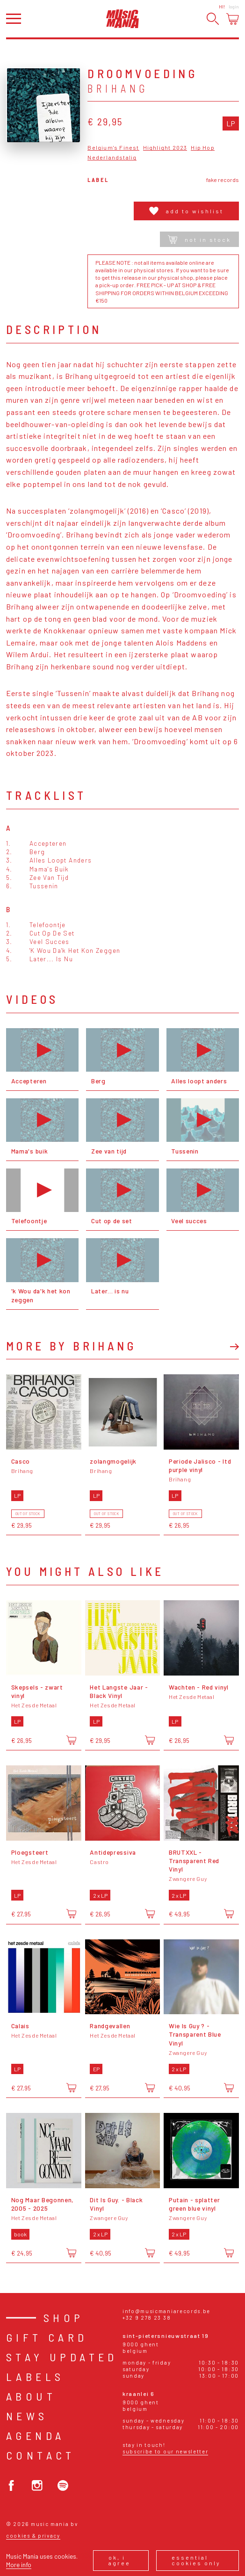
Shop (63, 2317)
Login (234, 6)
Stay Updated (62, 2357)
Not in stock (199, 239)
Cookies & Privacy (33, 2535)
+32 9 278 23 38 (146, 2318)
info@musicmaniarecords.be (166, 2311)
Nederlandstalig (112, 157)
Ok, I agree (119, 2560)
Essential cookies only (196, 2560)
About (31, 2396)
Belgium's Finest (113, 148)
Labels (35, 2376)
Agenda (35, 2435)
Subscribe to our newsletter (165, 2451)
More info (18, 2565)
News (27, 2416)
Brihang (118, 88)
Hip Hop (202, 148)
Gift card (47, 2337)
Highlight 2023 (165, 148)
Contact (40, 2455)
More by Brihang (71, 1346)
